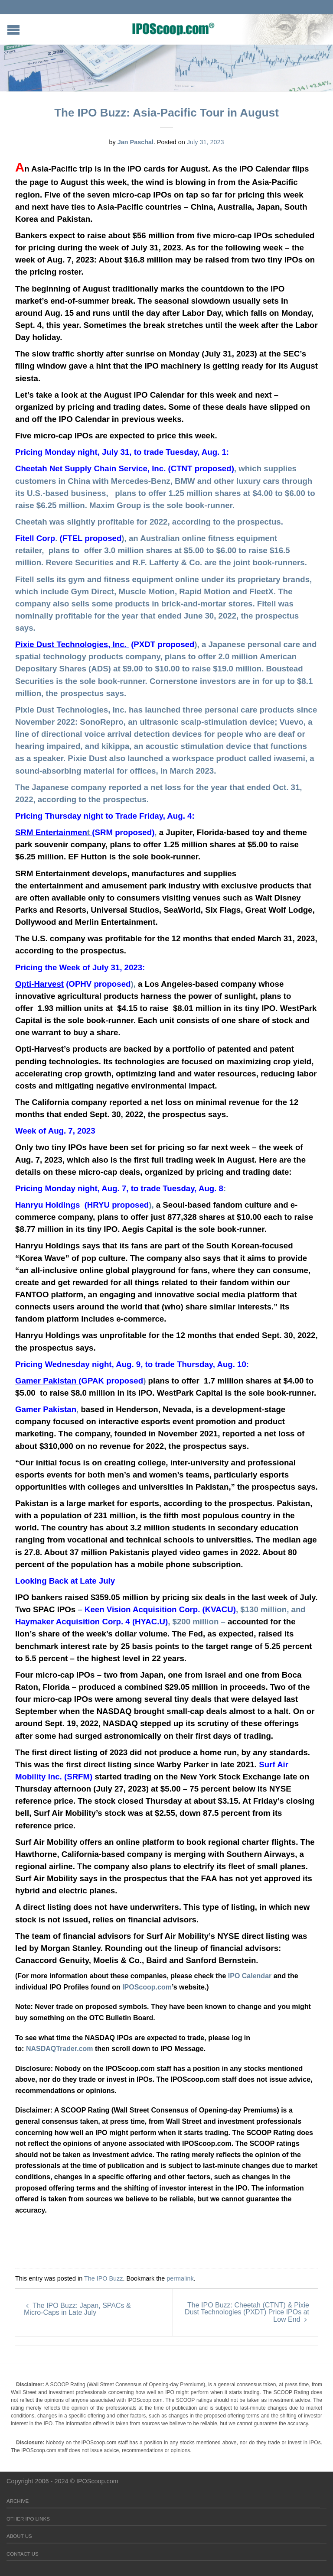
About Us (19, 2536)
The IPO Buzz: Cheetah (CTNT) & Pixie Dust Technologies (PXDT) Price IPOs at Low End (247, 2312)
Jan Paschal (135, 142)
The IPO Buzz (103, 2278)
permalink (179, 2278)
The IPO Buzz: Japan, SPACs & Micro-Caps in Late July (77, 2309)
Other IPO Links (28, 2518)
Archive (18, 2501)
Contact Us (23, 2554)
